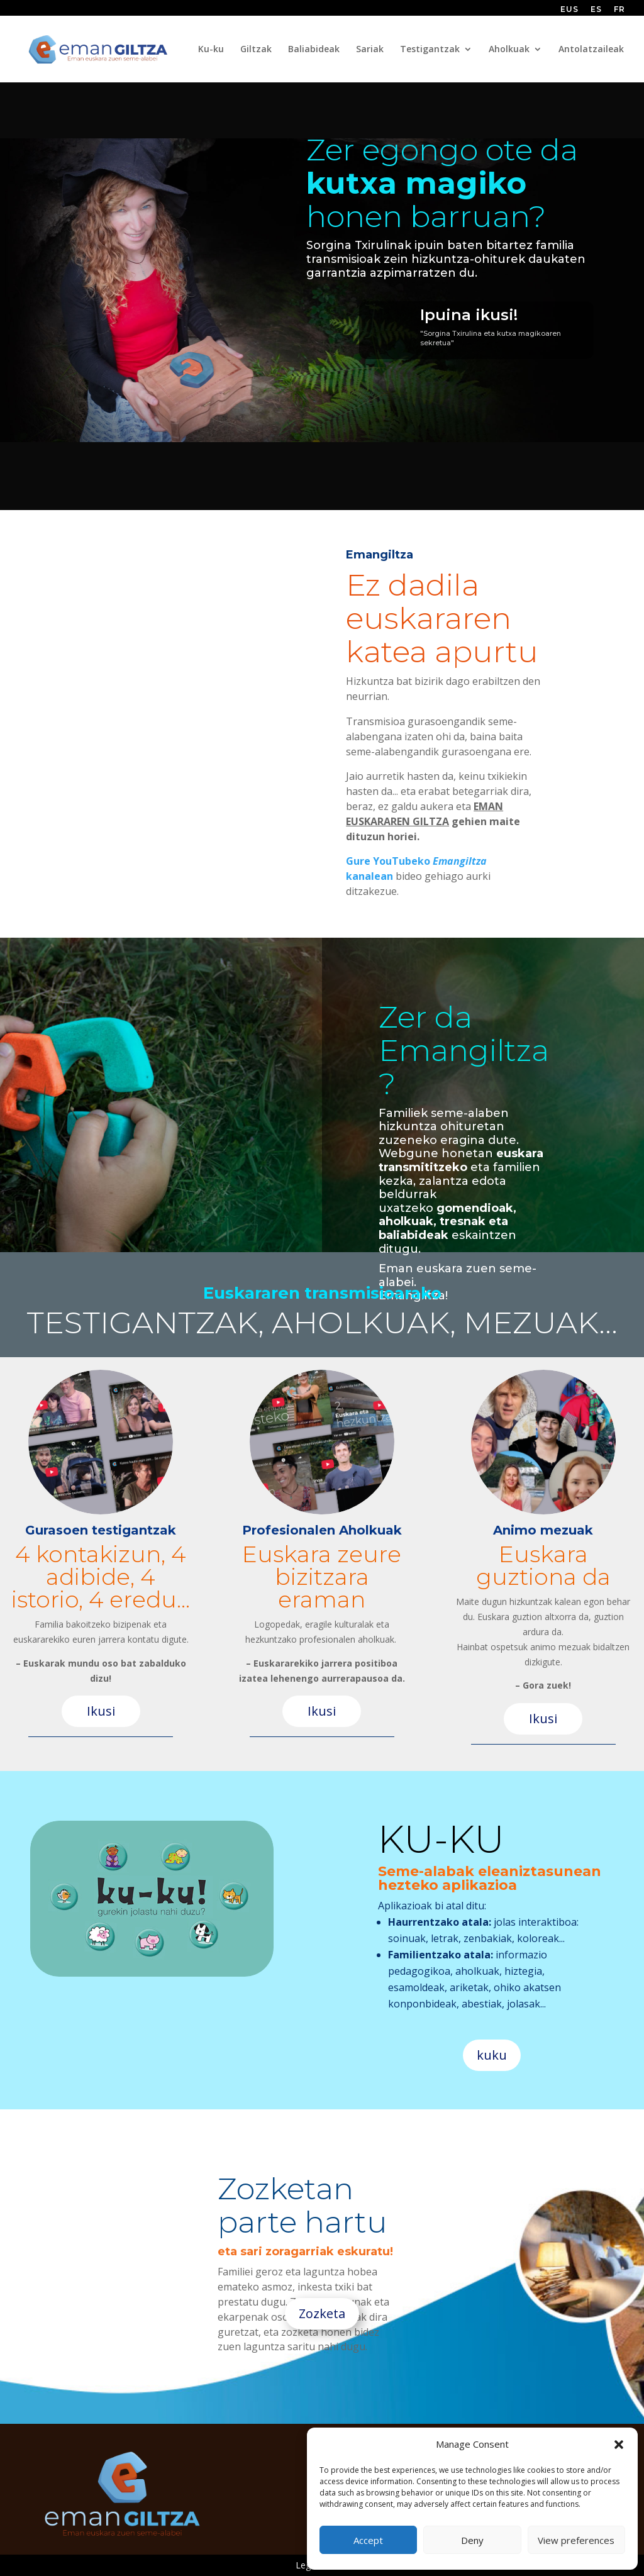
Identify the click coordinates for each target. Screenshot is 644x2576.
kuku (492, 2054)
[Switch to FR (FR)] (619, 12)
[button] (619, 2444)
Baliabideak (314, 50)
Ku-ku (211, 50)
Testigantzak (430, 50)
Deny (472, 2540)
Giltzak (256, 50)
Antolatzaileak (591, 50)
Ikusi (101, 1710)
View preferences (576, 2540)
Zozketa (322, 2313)
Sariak (370, 50)
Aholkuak (509, 50)
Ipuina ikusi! (469, 315)
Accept (368, 2540)
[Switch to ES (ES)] (596, 12)
